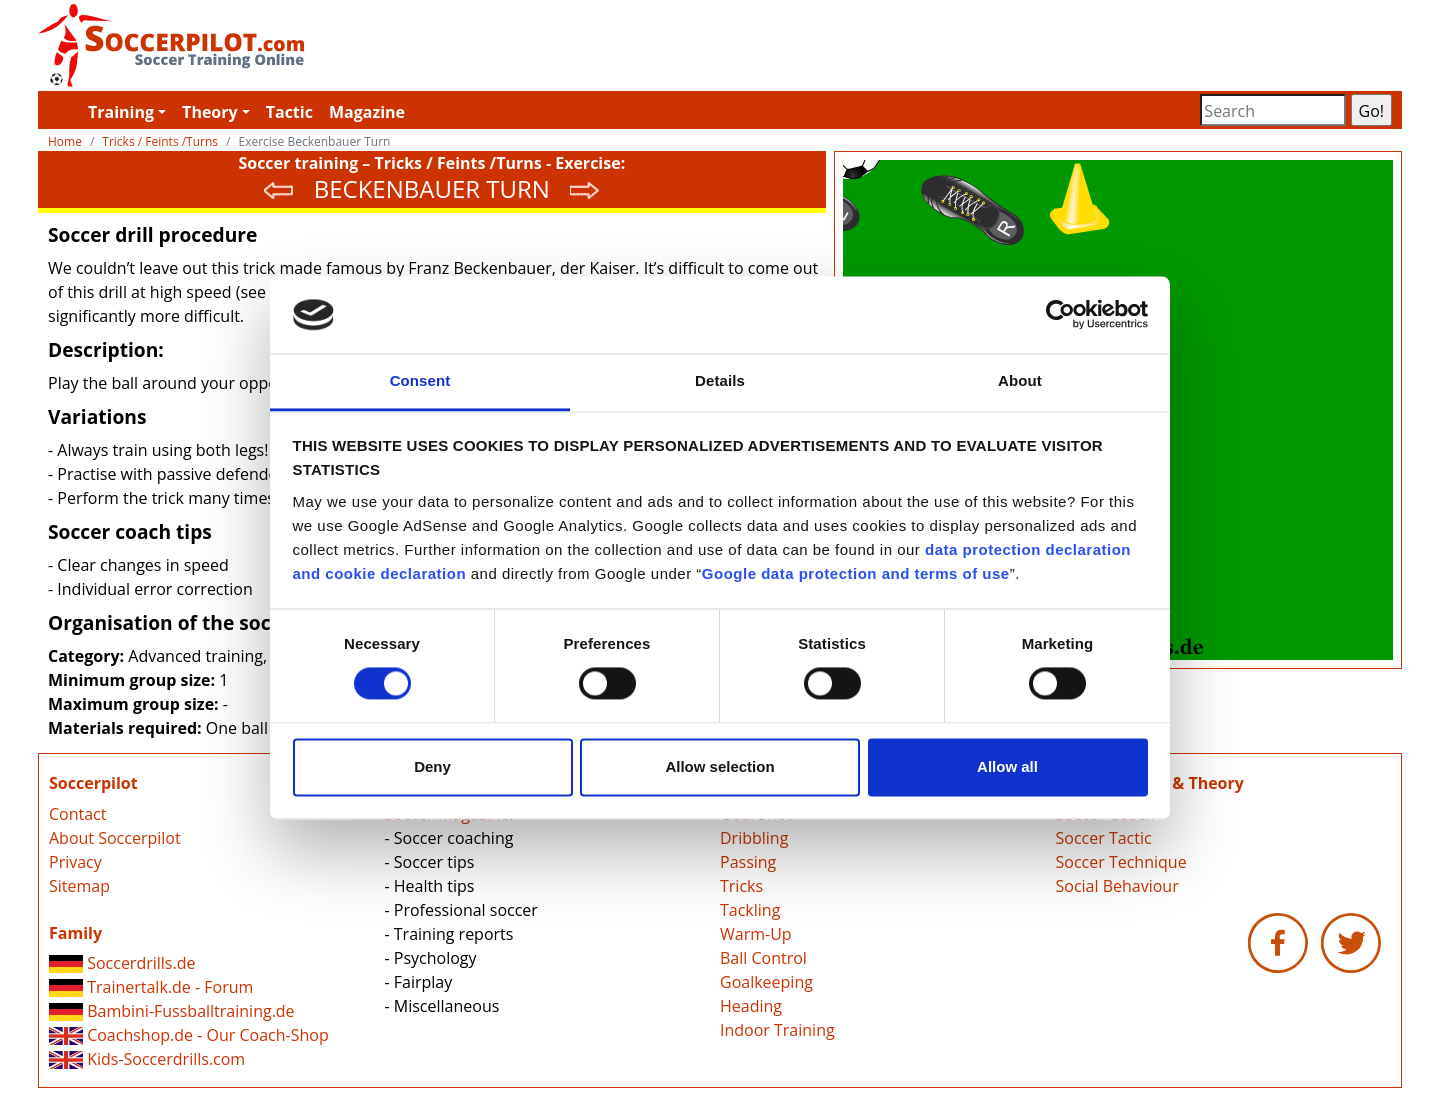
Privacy (75, 862)
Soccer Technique (1121, 862)
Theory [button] (210, 112)
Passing (748, 862)
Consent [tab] (420, 380)
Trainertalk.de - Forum (151, 987)
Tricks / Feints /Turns (160, 141)
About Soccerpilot (115, 838)
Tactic (289, 112)
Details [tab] (720, 380)
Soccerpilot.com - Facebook (1278, 943)
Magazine (367, 112)
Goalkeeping (766, 982)
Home (65, 141)
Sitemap (79, 886)
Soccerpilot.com (379, 45)
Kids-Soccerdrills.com (147, 1059)
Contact (77, 814)
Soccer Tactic (1104, 838)
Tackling (750, 910)
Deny (432, 766)
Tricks (741, 886)
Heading (751, 1006)
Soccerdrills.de (122, 963)
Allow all (1007, 766)
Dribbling (754, 838)
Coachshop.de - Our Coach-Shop (189, 1035)
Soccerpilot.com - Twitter (1351, 943)
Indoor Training (777, 1030)
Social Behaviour (1117, 886)
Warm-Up (756, 934)
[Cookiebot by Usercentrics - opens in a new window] (1060, 315)
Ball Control (763, 958)
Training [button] (121, 112)
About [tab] (1020, 380)
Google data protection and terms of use (856, 573)
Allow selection (719, 766)
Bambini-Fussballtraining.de (172, 1011)
